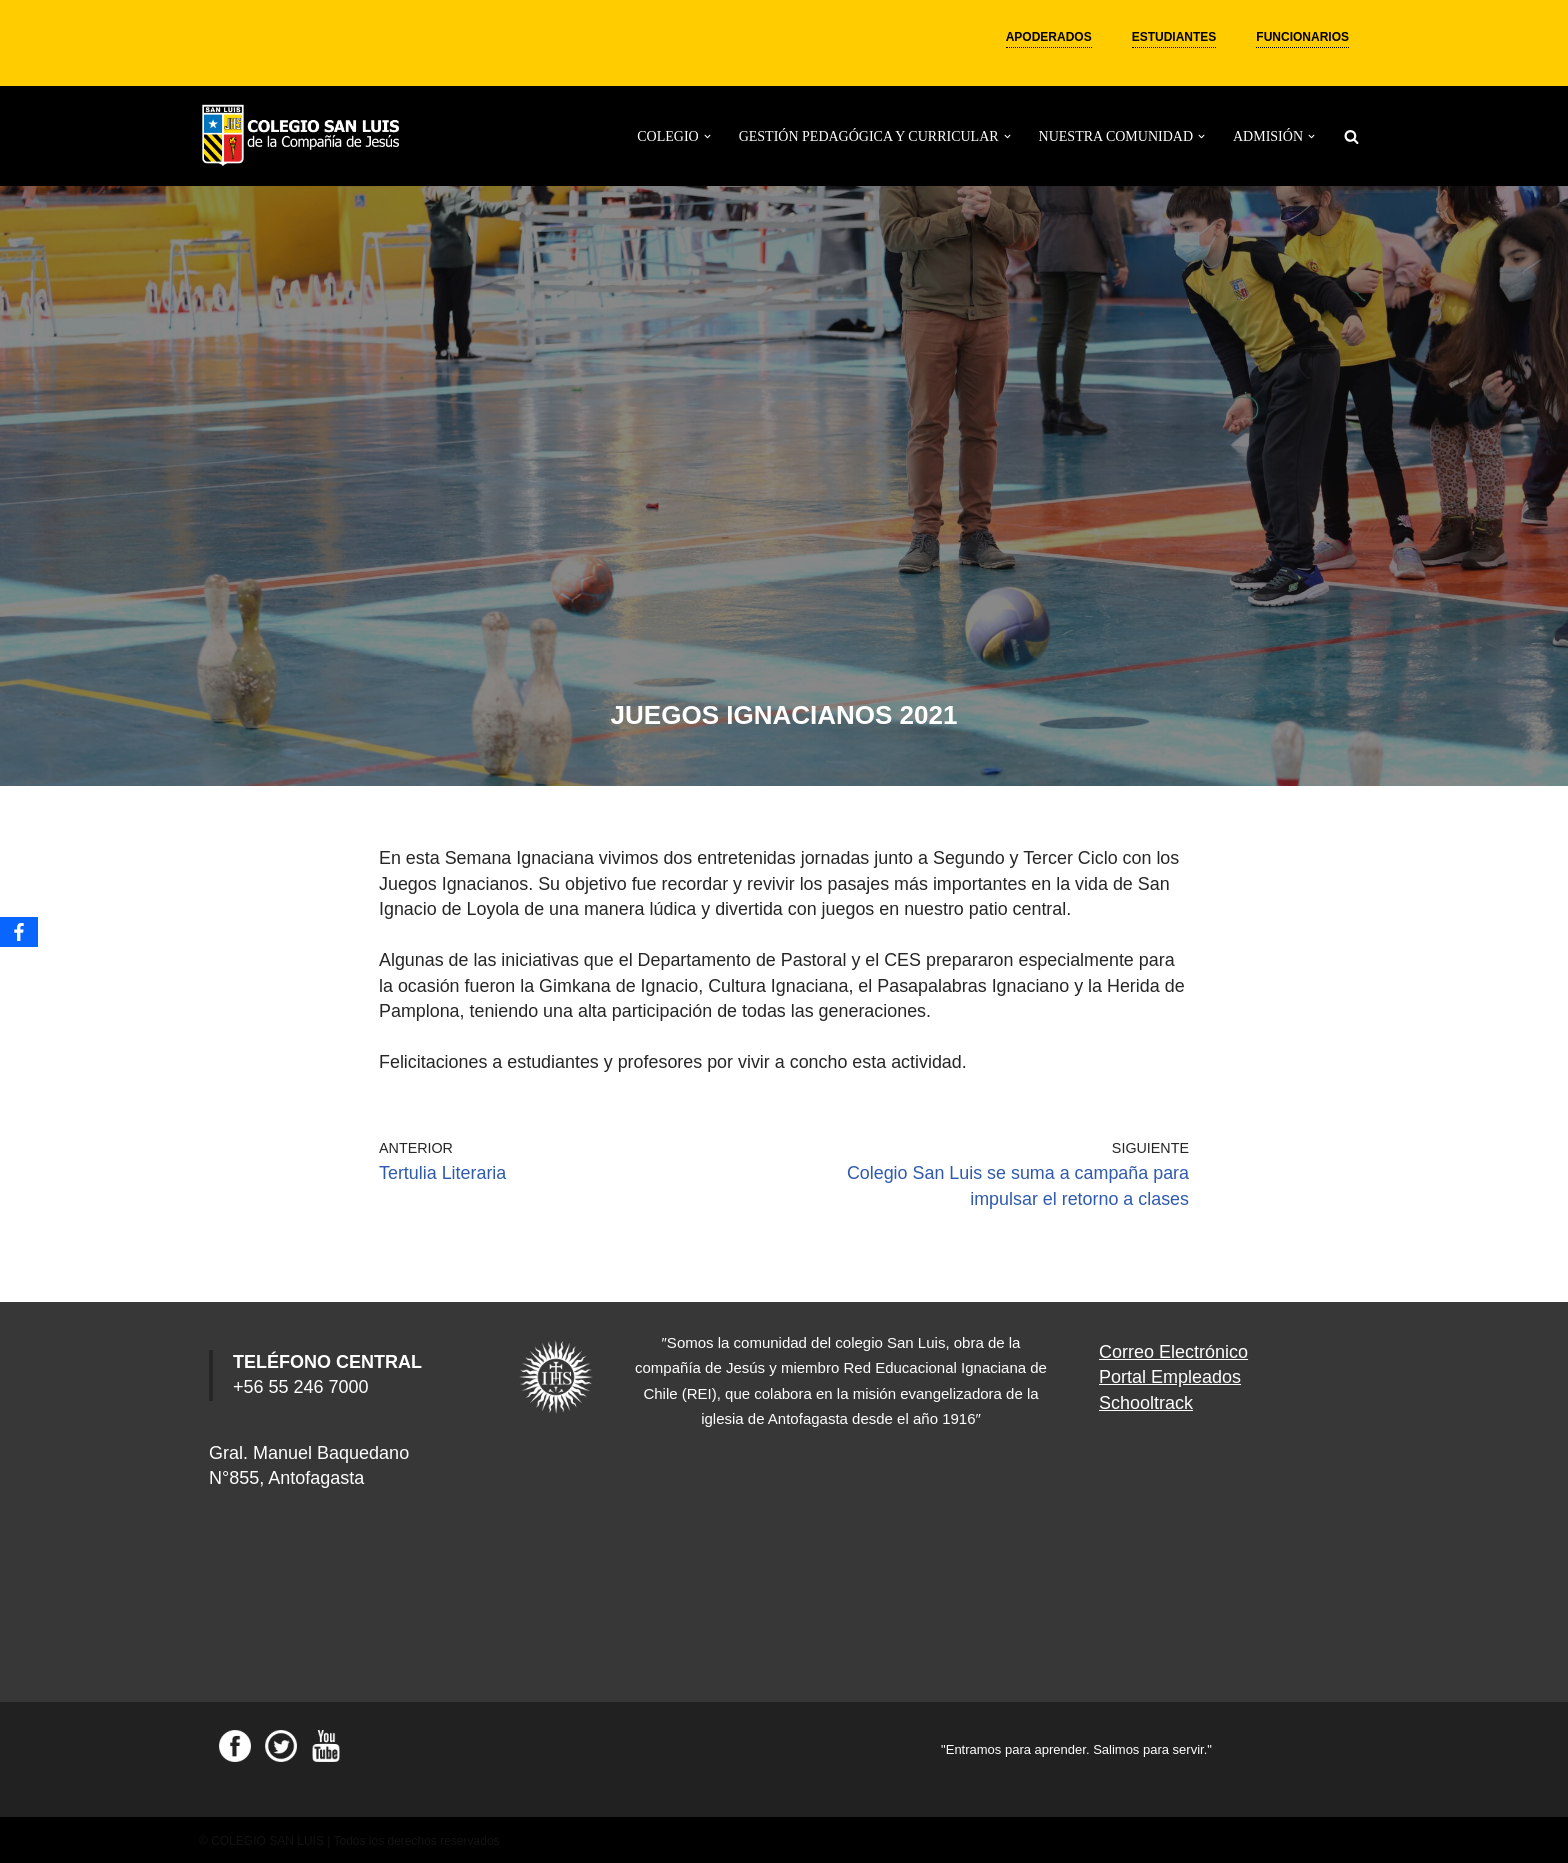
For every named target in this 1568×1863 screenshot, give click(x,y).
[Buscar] (1351, 136)
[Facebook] (19, 932)
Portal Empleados (1170, 1374)
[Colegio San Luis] (304, 136)
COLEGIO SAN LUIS (267, 1838)
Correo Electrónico (1173, 1349)
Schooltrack (1146, 1399)
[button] (707, 136)
